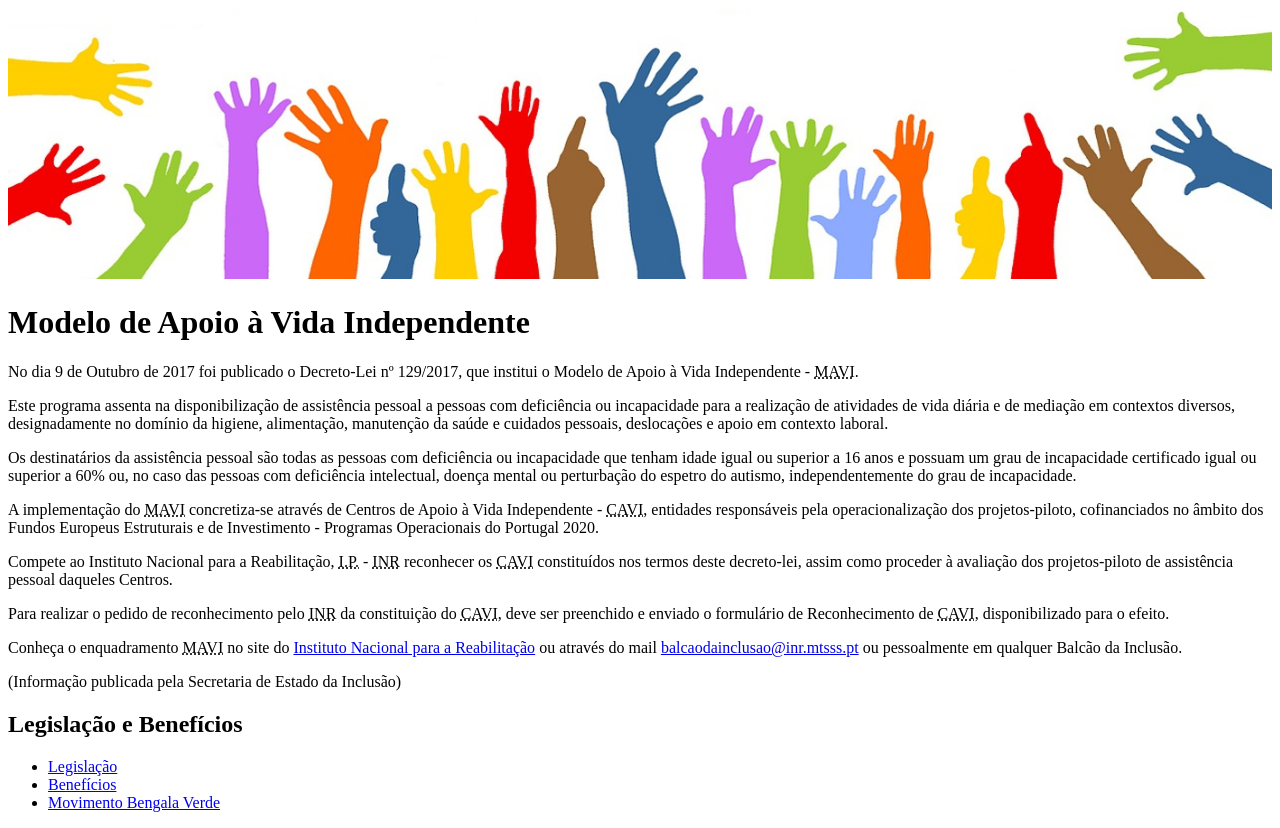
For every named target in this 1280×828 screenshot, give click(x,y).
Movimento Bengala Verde (134, 802)
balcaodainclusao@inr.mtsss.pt (760, 647)
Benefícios (82, 784)
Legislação (82, 766)
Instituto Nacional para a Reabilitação (414, 647)
